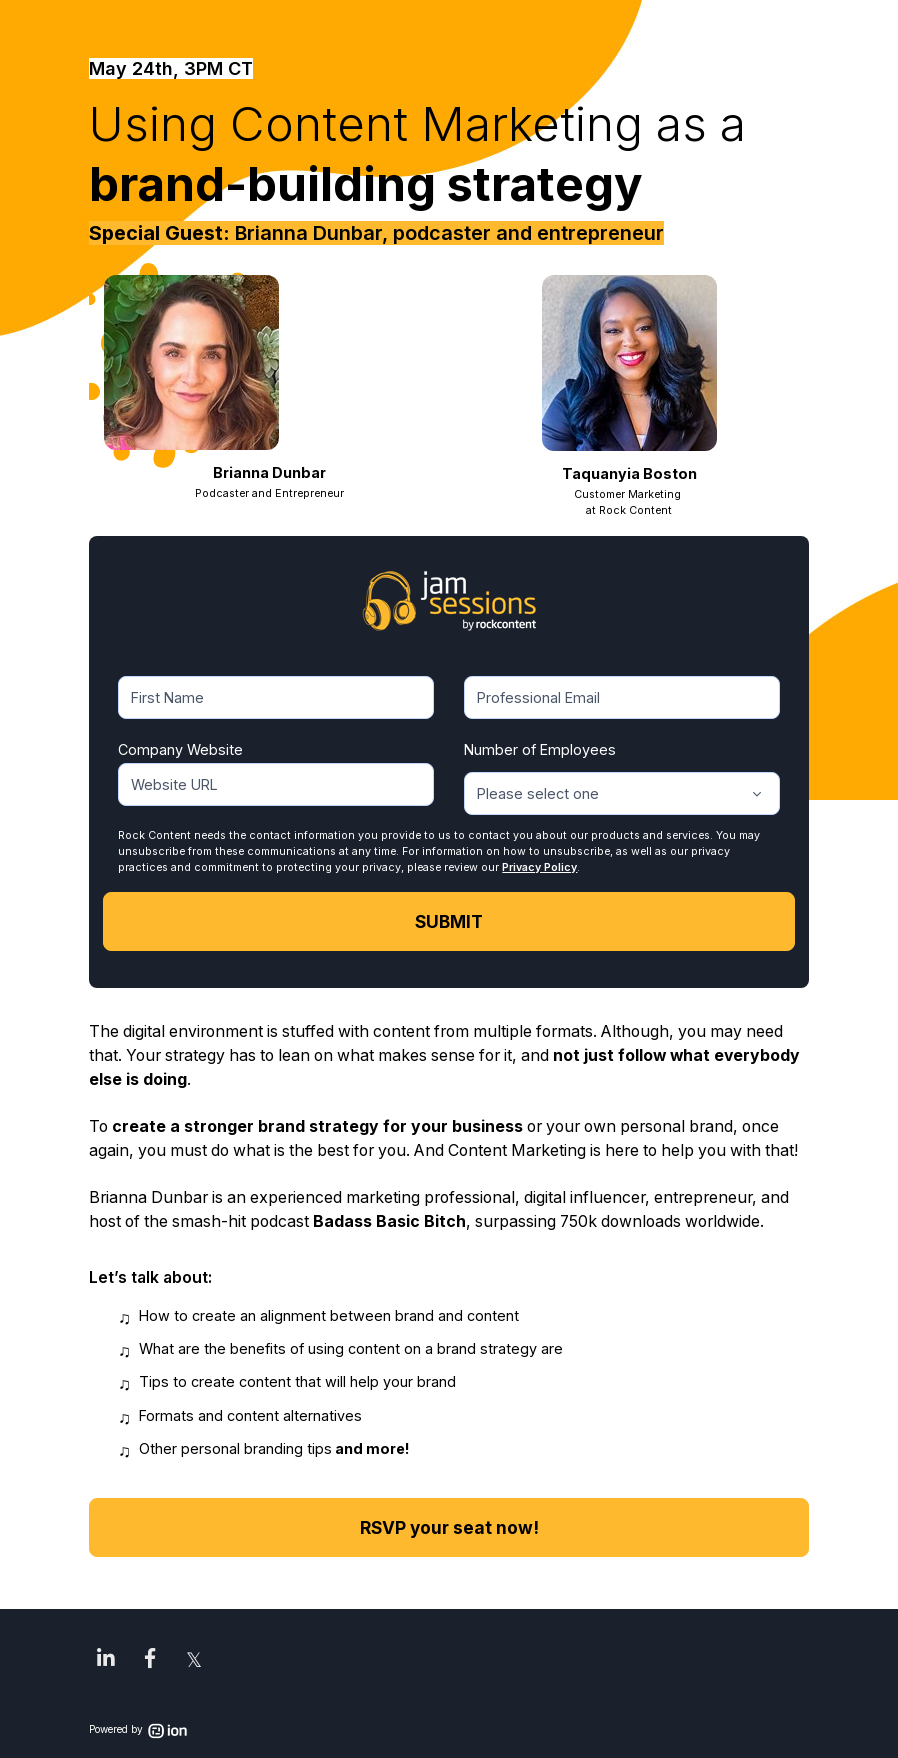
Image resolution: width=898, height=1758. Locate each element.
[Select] (622, 793)
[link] (106, 1658)
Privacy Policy (539, 867)
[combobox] (622, 793)
